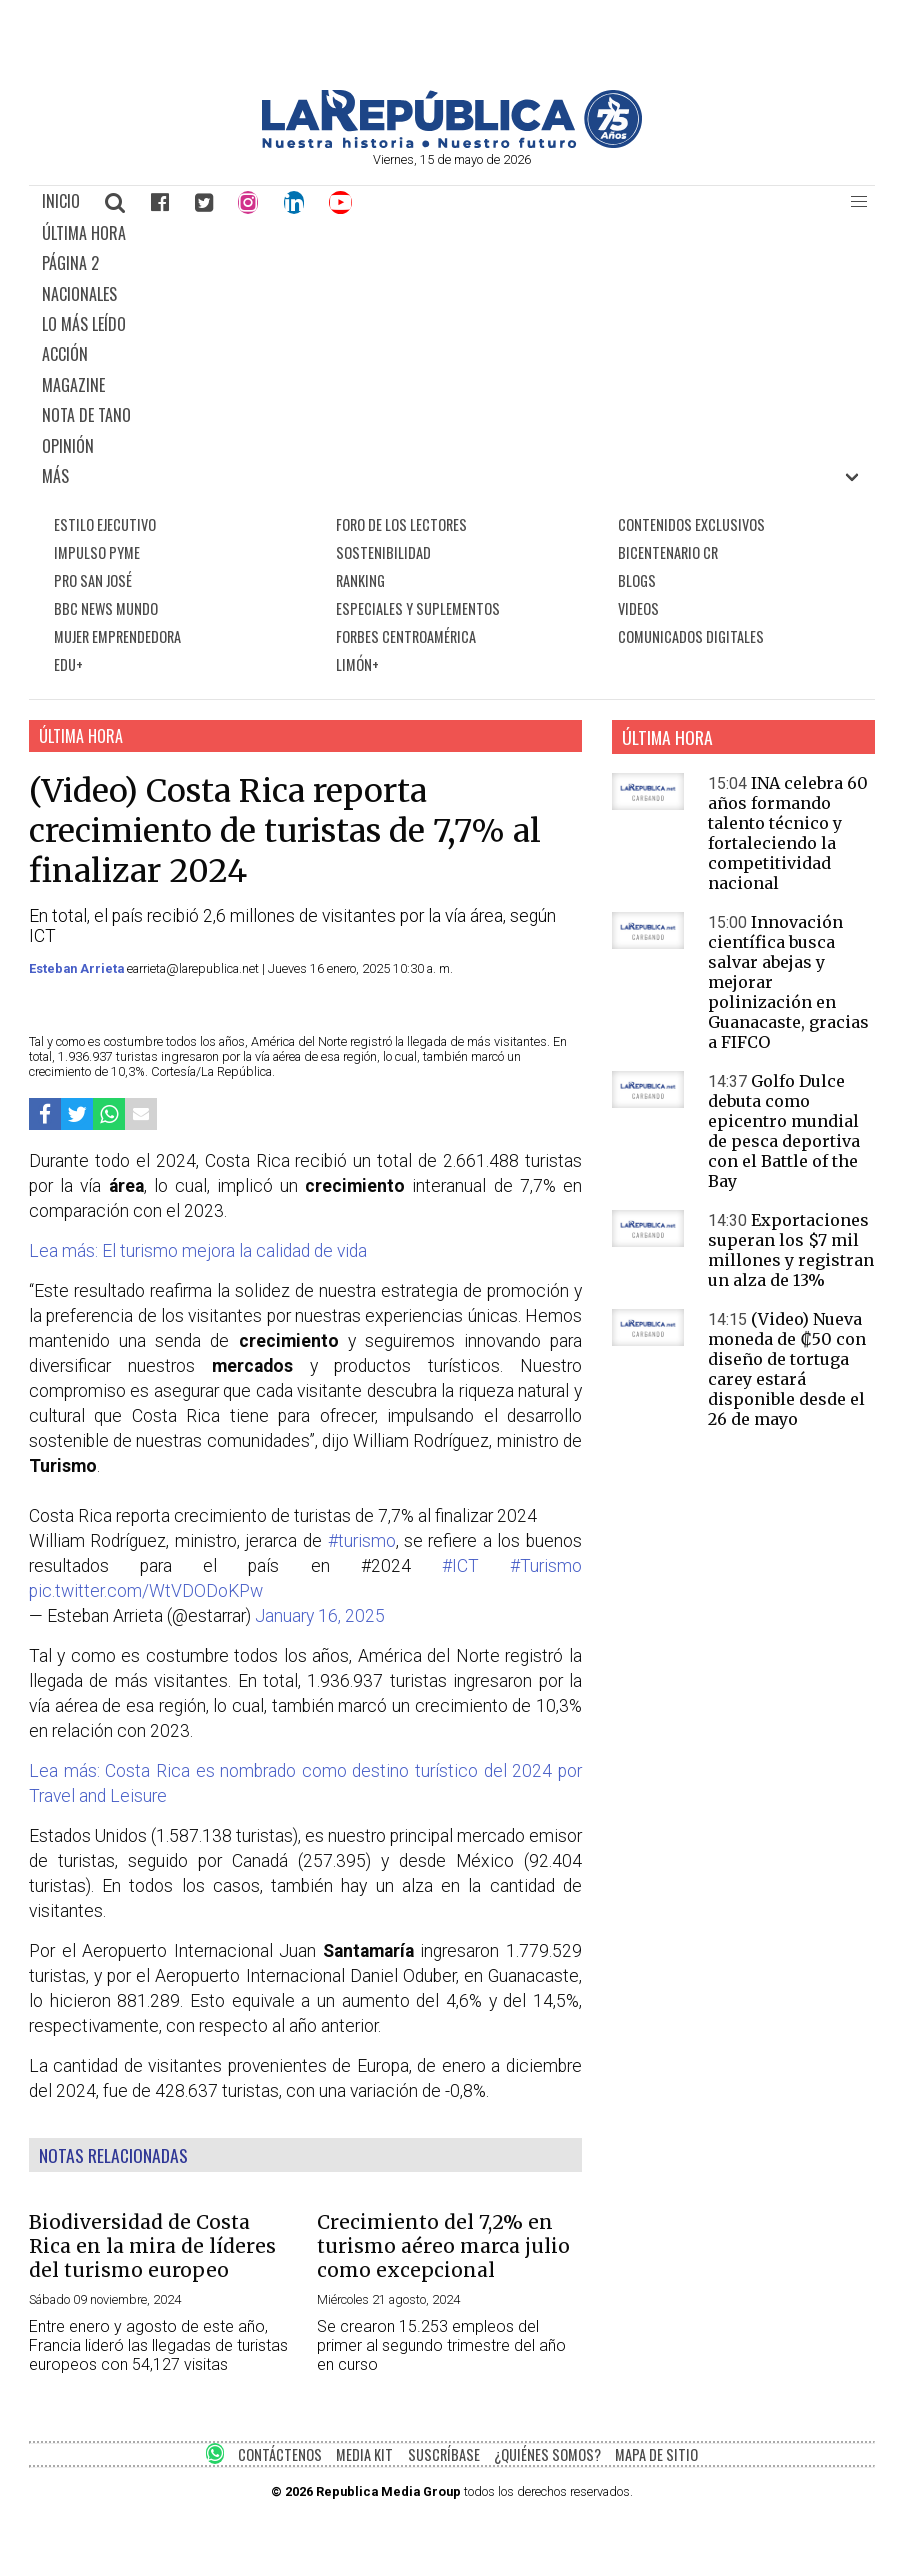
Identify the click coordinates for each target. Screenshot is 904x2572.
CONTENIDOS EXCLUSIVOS (691, 524)
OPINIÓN (68, 446)
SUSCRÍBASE (444, 2454)
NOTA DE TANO (86, 415)
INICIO (61, 201)
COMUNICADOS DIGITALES (691, 636)
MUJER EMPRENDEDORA (117, 636)
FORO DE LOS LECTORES (401, 524)
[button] (859, 202)
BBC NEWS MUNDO (106, 608)
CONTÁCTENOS (280, 2454)
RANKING (360, 580)
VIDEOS (638, 608)
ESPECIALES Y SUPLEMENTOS (418, 608)
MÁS (55, 476)
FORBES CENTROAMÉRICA (406, 636)
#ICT (460, 1566)
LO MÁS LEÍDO (84, 324)
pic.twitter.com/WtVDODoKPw (146, 1591)
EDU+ (68, 664)
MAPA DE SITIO (656, 2454)
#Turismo (546, 1566)
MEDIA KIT (364, 2454)
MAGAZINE (73, 385)
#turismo (362, 1541)
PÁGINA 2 (70, 263)
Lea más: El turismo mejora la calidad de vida (198, 1251)
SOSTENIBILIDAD (383, 552)
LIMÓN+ (357, 664)
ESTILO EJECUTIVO (105, 524)
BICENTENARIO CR (668, 552)
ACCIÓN (65, 354)
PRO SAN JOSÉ (93, 580)
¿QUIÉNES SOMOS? (547, 2454)
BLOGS (637, 580)
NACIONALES (79, 294)
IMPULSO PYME (97, 552)
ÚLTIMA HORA (84, 233)
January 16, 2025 (320, 1616)
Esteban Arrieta (78, 968)
